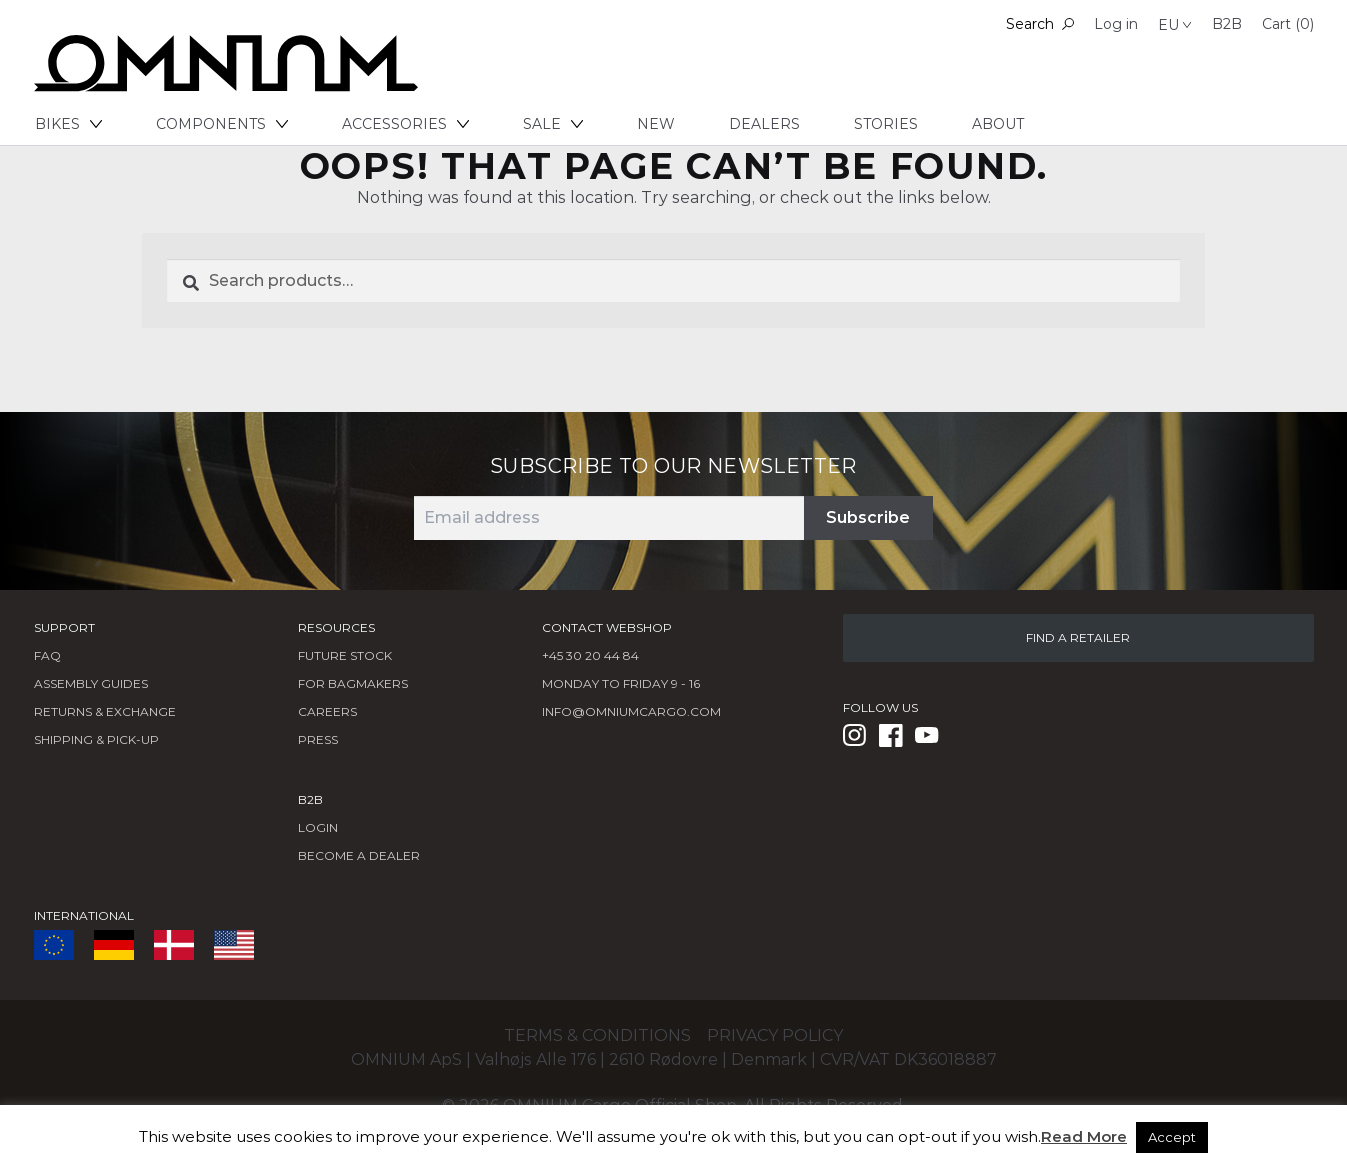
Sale (553, 124)
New (656, 124)
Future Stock (345, 655)
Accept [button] (1172, 1137)
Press (318, 739)
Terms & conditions (597, 1035)
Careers (327, 711)
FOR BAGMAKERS (353, 683)
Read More (1084, 1136)
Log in (1116, 24)
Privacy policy (775, 1035)
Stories (886, 124)
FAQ (47, 655)
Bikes (68, 124)
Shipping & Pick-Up (96, 739)
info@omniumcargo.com (631, 711)
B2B (1227, 24)
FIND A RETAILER (1078, 637)
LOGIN (318, 827)
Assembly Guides (91, 683)
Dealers (764, 124)
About (998, 124)
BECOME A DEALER (359, 855)
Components (222, 124)
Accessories (405, 124)
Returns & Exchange (105, 711)
